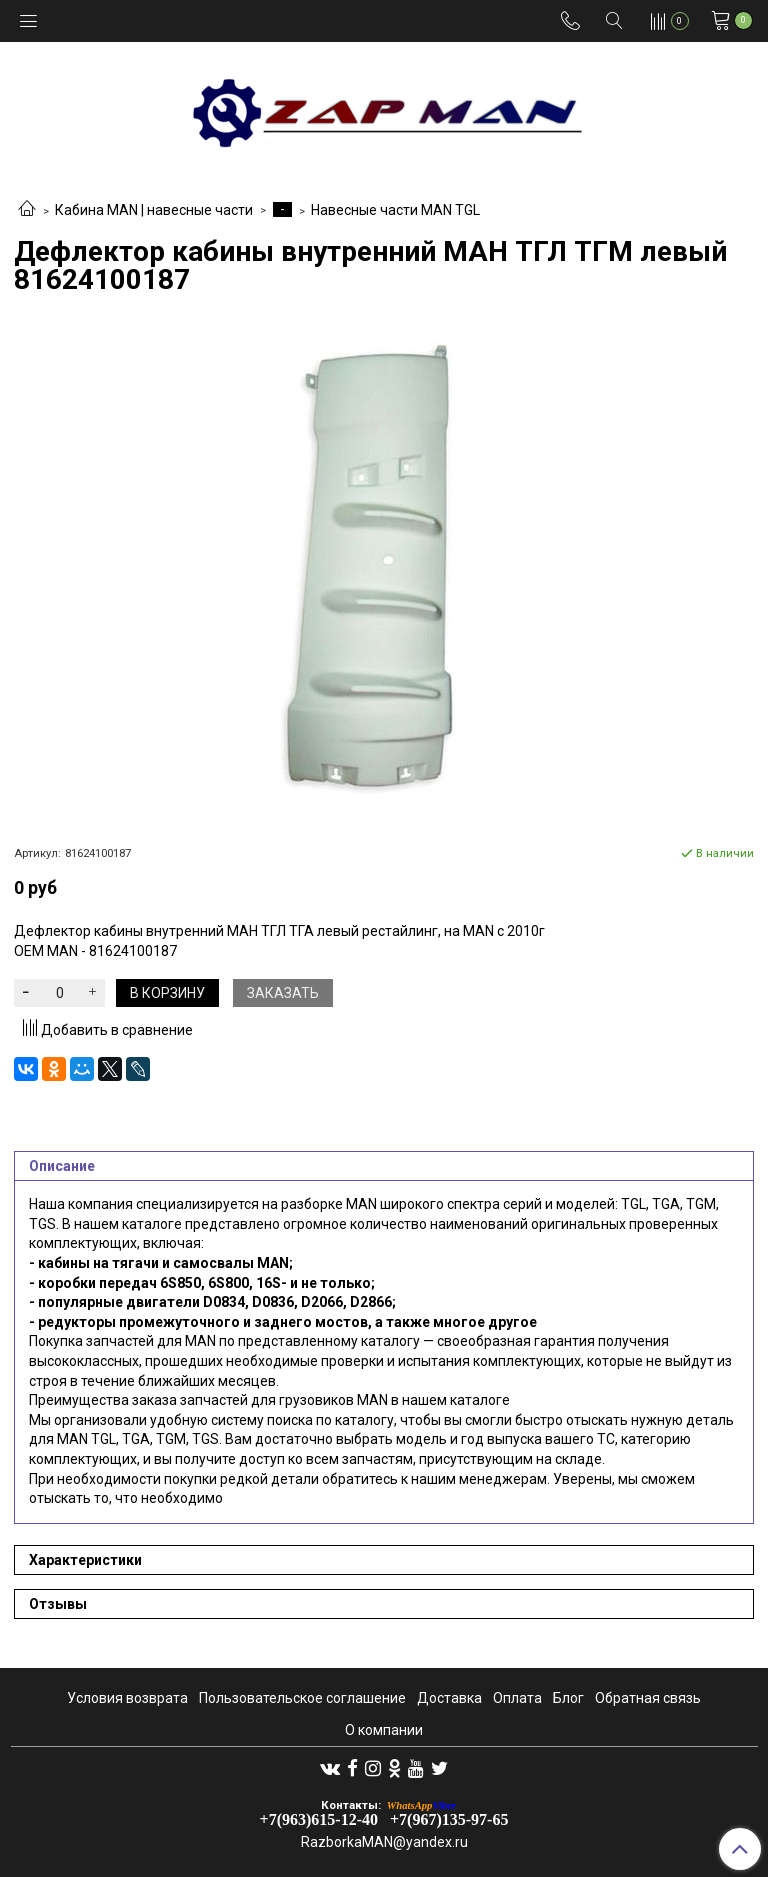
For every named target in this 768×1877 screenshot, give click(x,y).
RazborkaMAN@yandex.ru (384, 1842)
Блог (568, 1698)
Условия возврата (127, 1698)
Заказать (283, 993)
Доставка (449, 1698)
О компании (384, 1730)
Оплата (517, 1698)
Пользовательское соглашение (302, 1698)
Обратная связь (648, 1698)
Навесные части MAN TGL (395, 210)
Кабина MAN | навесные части (154, 210)
